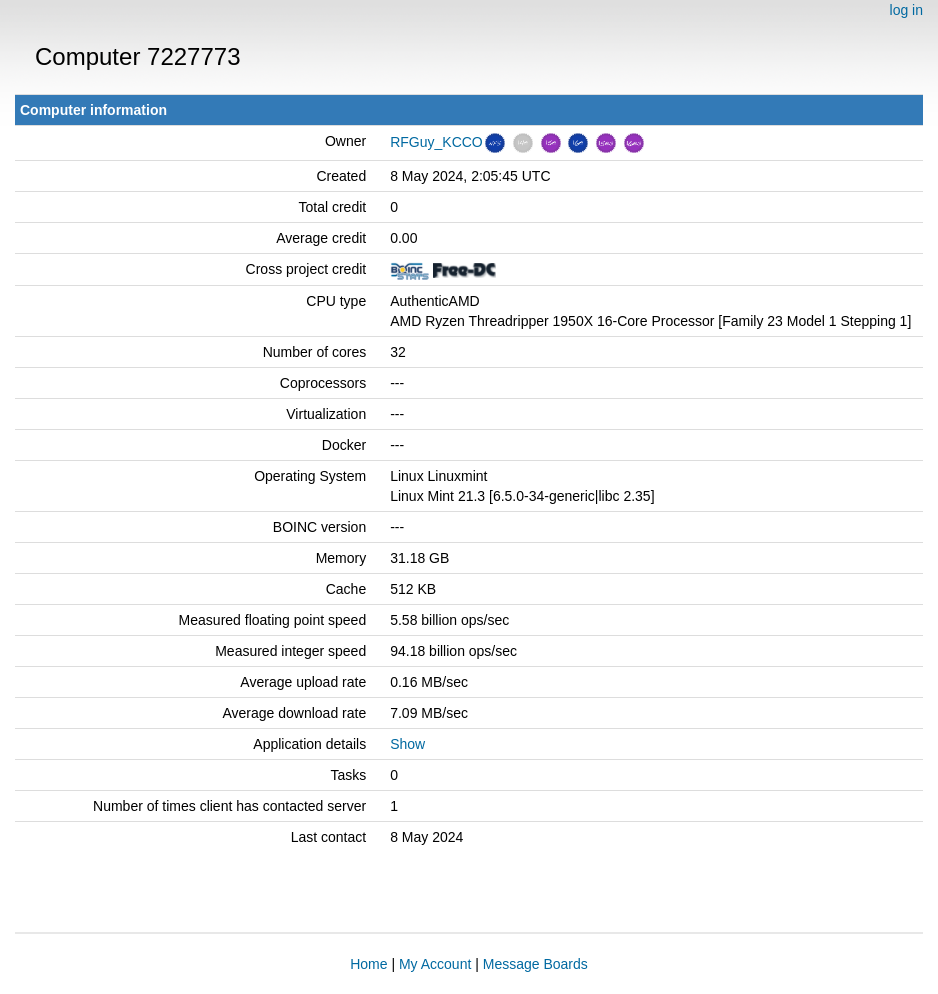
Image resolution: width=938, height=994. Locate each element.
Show (407, 744)
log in (906, 10)
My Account (435, 964)
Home (368, 964)
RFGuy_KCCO (436, 142)
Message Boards (535, 964)
